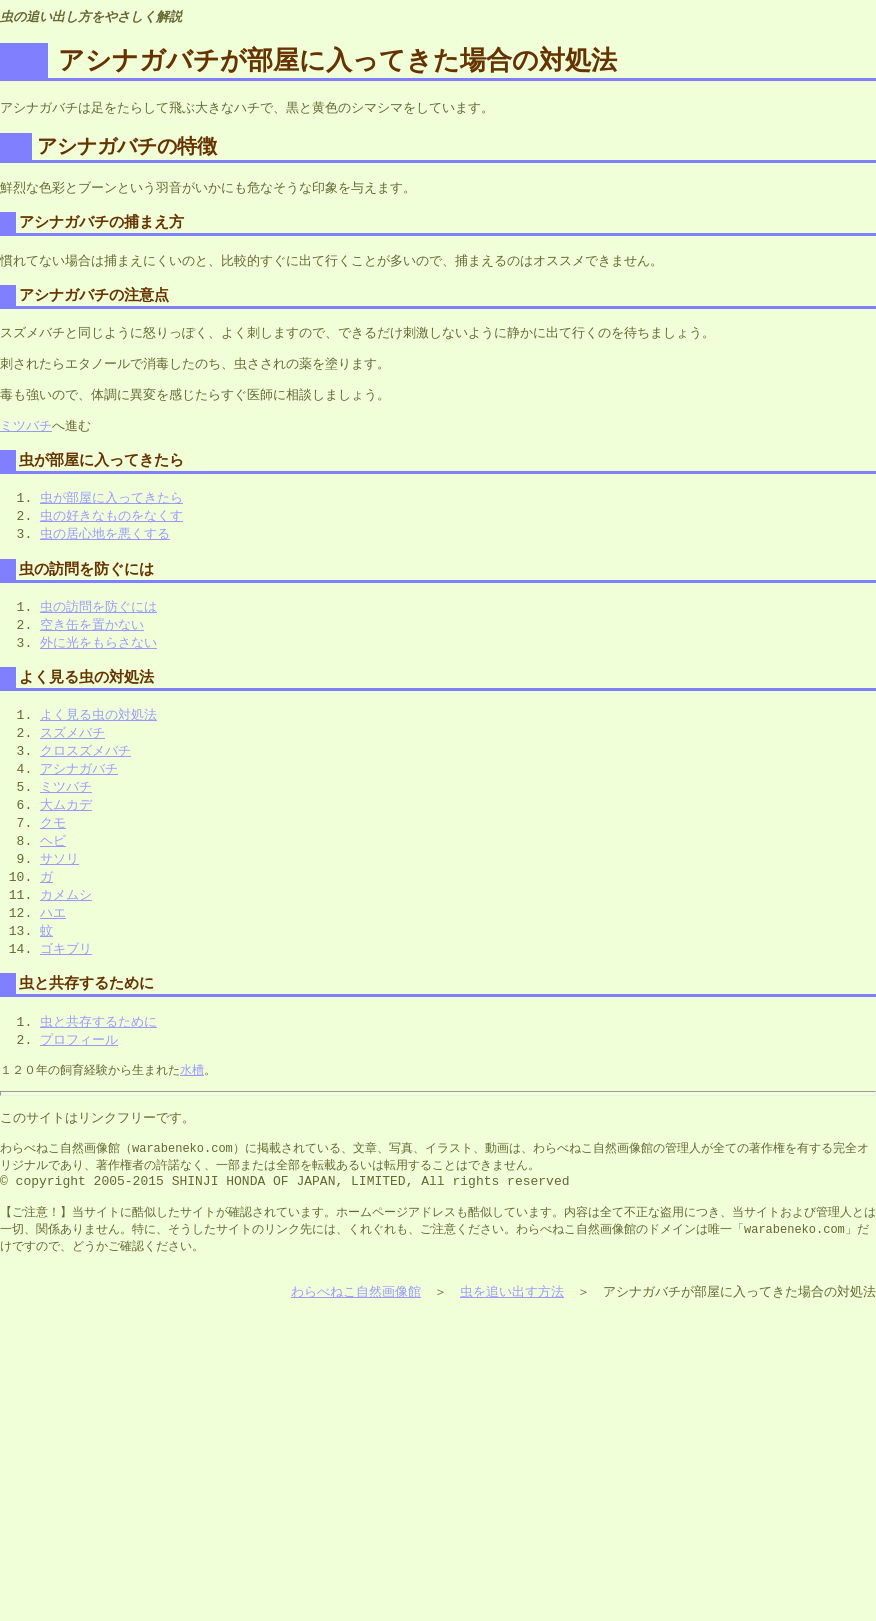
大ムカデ (66, 832)
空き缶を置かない (92, 644)
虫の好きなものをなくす (111, 531)
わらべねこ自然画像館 (356, 1347)
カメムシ (66, 927)
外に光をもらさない (98, 663)
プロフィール (79, 1078)
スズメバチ (72, 756)
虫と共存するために (98, 1059)
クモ (53, 851)
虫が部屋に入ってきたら (111, 512)
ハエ (53, 946)
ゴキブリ (66, 984)
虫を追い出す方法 (512, 1347)
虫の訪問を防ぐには (98, 625)
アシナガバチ (79, 794)
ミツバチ (26, 438)
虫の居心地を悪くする (105, 550)
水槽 (192, 1109)
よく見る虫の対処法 (98, 737)
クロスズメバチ (85, 775)
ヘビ (53, 870)
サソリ (59, 889)
